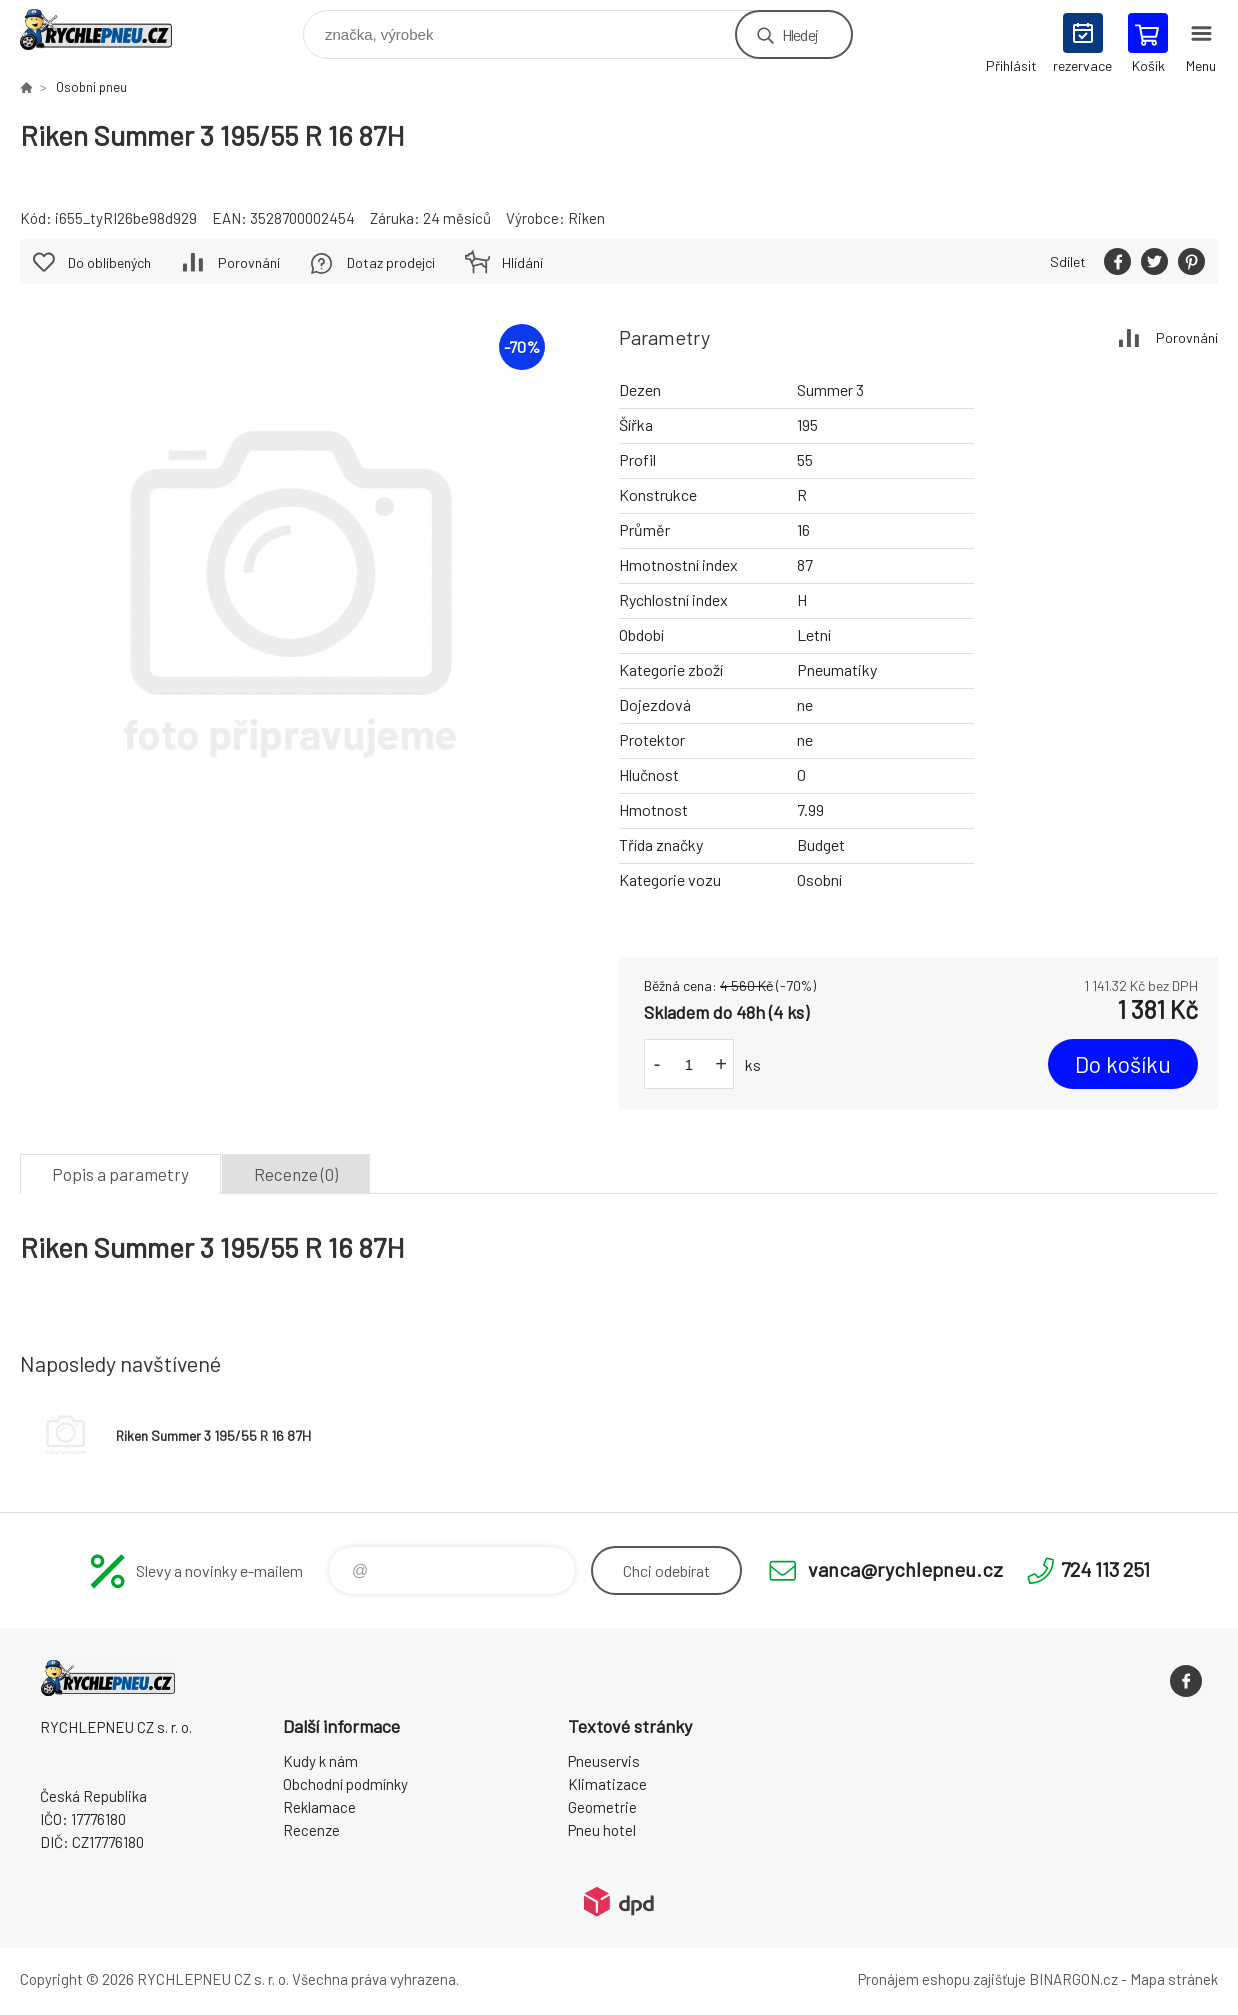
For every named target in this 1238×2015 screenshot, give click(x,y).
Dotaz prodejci (391, 262)
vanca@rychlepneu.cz (905, 1569)
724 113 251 (1105, 1569)
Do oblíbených (109, 262)
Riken (586, 218)
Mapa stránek (1174, 1979)
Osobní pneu (91, 87)
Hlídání (522, 262)
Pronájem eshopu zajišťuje (942, 1979)
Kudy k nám (320, 1761)
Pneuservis (604, 1761)
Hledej (800, 34)
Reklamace (319, 1807)
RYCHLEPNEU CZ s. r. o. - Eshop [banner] (108, 29)
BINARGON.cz (1073, 1979)
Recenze (311, 1830)
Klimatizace (607, 1784)
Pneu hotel (602, 1830)
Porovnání (1187, 337)
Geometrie (602, 1807)
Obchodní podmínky (345, 1784)
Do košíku (1123, 1064)
